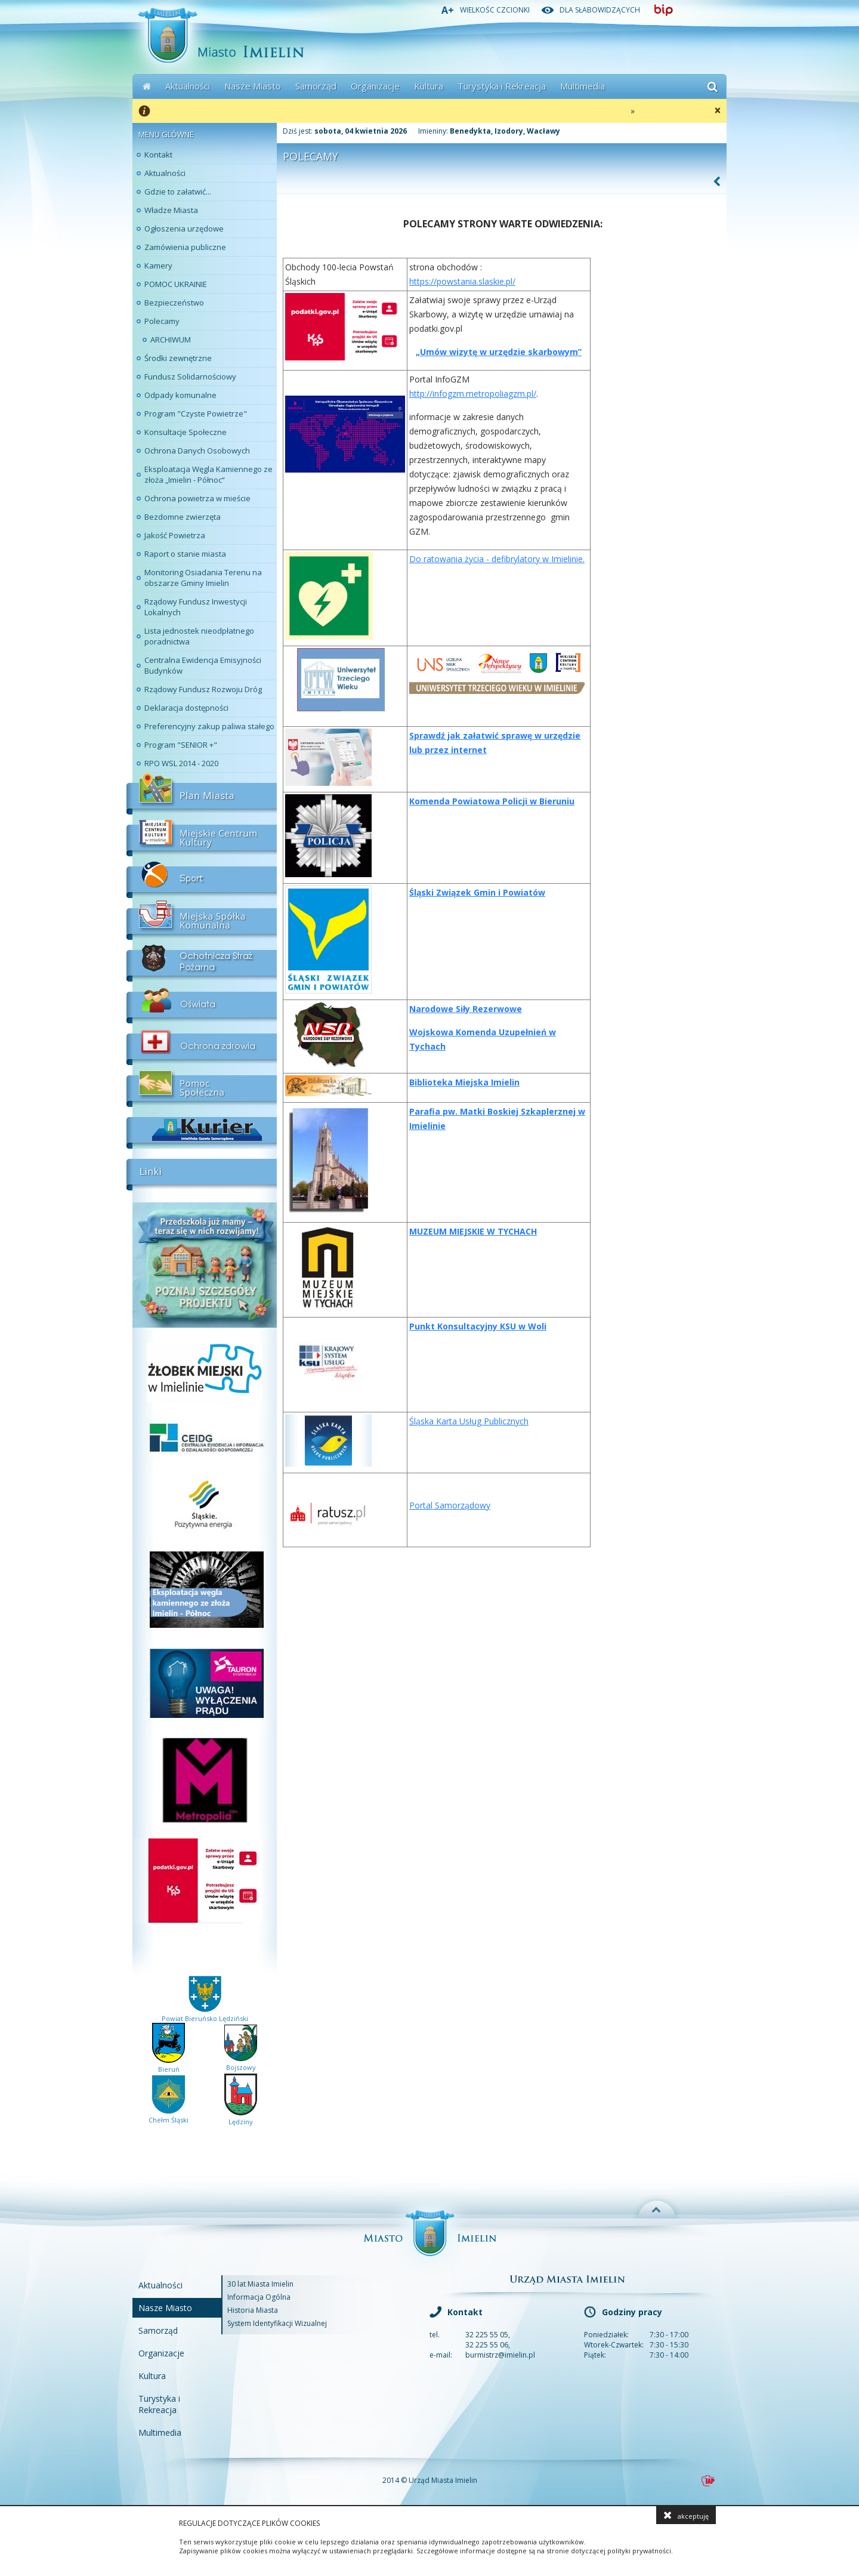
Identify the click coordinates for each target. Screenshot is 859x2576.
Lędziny (240, 2117)
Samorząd (315, 86)
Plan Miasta (201, 794)
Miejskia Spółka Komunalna (201, 919)
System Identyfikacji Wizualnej (277, 2323)
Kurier (201, 1128)
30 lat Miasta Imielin (260, 2284)
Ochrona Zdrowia (201, 1044)
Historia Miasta (252, 2310)
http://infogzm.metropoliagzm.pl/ (472, 393)
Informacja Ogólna (259, 2297)
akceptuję (686, 2515)
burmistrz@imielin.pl (500, 2355)
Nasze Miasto (252, 86)
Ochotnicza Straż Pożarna (201, 961)
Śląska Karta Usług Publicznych (469, 1421)
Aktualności (187, 86)
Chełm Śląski (169, 2115)
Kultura (428, 86)
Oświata (201, 1002)
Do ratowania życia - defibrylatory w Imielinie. (497, 558)
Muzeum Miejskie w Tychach (473, 1231)
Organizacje (375, 86)
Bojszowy (240, 2063)
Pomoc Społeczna (201, 1086)
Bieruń (168, 2065)
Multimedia (582, 86)
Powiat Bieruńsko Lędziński (205, 2014)
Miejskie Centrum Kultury (201, 835)
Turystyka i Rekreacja (502, 86)
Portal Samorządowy (449, 1505)
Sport (201, 877)
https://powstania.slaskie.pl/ (462, 281)
